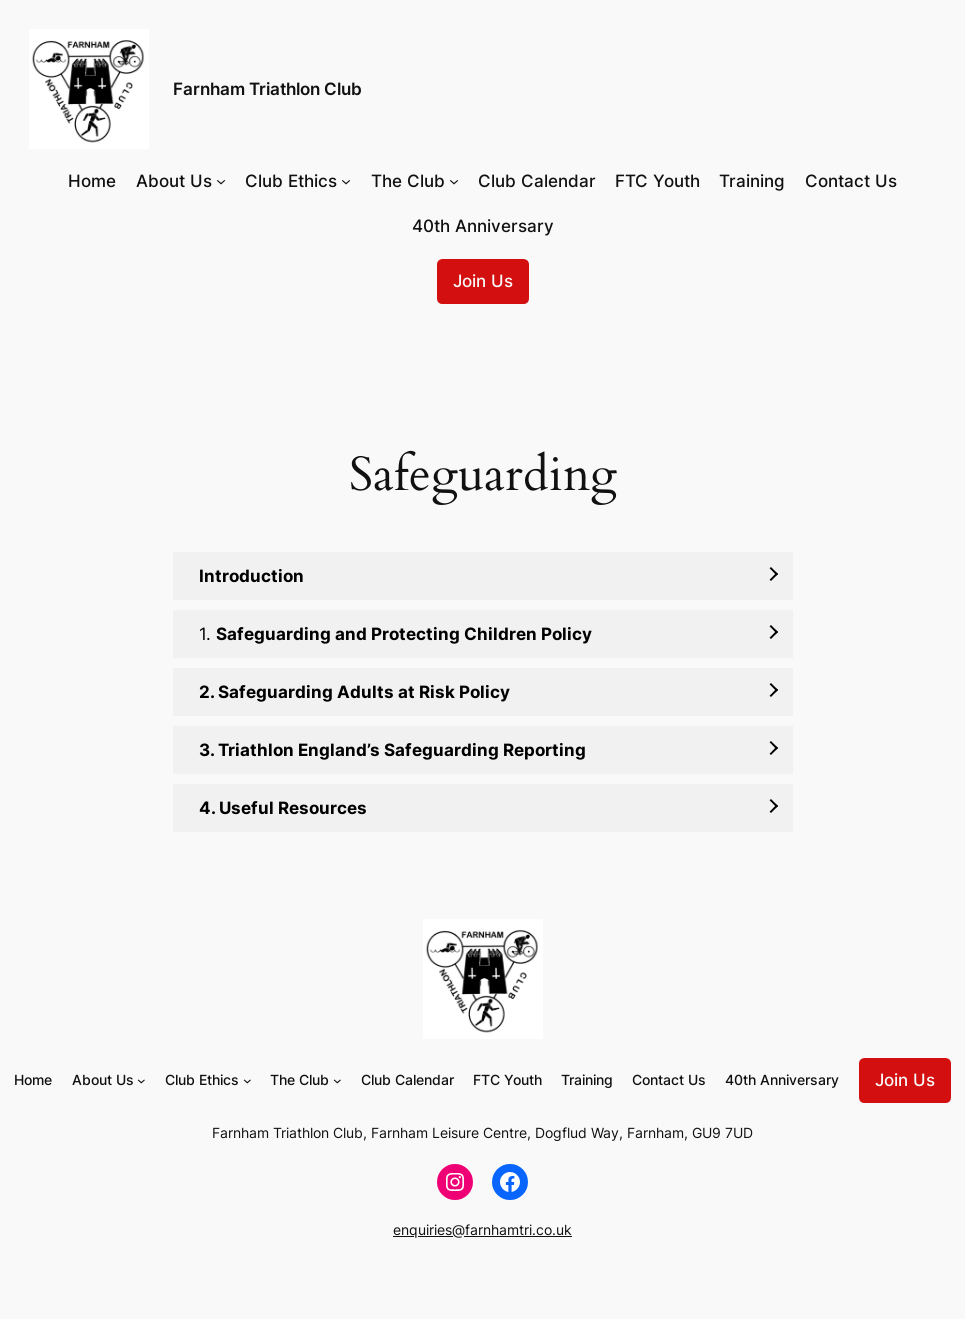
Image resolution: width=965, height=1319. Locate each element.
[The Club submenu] (454, 181)
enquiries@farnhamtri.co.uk (482, 1229)
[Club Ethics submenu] (346, 181)
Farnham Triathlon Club (267, 88)
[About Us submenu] (221, 181)
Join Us (483, 281)
